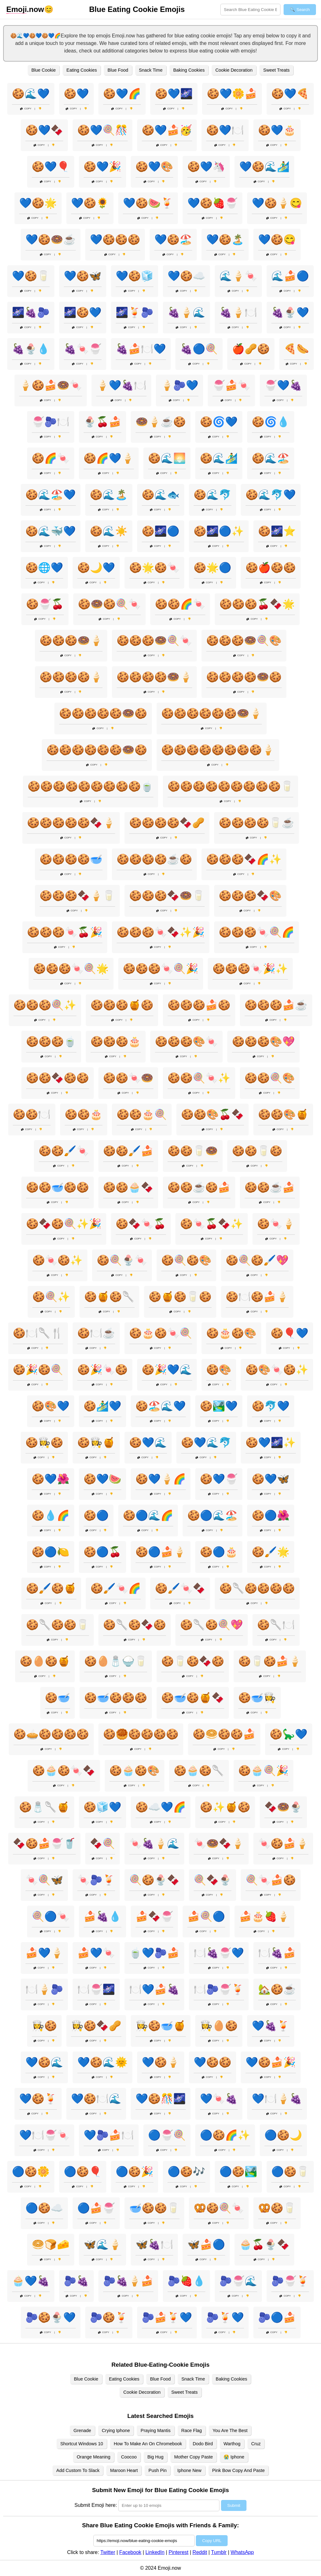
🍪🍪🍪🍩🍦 (71, 640)
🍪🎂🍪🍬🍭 (160, 1333)
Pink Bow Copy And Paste (238, 2470)
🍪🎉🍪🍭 (38, 1369)
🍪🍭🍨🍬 (122, 1260)
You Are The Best (230, 2430)
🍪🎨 (218, 1369)
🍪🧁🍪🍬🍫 (63, 1770)
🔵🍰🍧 (96, 2208)
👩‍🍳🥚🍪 (219, 2025)
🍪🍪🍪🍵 (51, 1041)
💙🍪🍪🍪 (115, 239)
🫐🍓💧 (186, 2281)
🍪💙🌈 (122, 93)
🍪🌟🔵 (212, 567)
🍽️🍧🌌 (96, 1989)
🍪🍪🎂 (83, 1114)
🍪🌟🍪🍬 (154, 567)
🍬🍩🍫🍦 (219, 1843)
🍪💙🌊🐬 (206, 1442)
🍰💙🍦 (44, 1952)
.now (25, 9)
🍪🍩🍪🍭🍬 (109, 604)
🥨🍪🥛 (277, 2208)
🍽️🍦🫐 (44, 1989)
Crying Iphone (116, 2430)
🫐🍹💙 (225, 2317)
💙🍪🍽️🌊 (96, 2098)
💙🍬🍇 (219, 2098)
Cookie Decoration (233, 70)
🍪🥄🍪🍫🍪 (134, 1624)
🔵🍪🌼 (31, 2171)
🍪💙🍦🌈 (161, 1479)
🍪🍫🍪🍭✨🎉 (64, 1223)
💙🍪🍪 (212, 2062)
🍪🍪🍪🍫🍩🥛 (167, 895)
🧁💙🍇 (31, 2281)
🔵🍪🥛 (290, 2171)
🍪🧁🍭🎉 (263, 1770)
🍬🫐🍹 (96, 1880)
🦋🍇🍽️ (154, 2244)
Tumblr (218, 2552)
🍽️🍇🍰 (277, 1952)
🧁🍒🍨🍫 (264, 2244)
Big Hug (155, 2456)
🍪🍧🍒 (45, 604)
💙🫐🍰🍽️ (109, 2135)
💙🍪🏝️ (225, 239)
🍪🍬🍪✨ (57, 1260)
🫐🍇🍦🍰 (128, 2281)
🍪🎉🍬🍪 (102, 1369)
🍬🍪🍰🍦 (283, 1843)
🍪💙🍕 (290, 93)
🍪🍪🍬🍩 (128, 1078)
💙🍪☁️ (186, 276)
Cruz (256, 2443)
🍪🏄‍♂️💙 (102, 1406)
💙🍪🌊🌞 (102, 2062)
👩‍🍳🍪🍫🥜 (96, 2025)
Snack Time (151, 70)
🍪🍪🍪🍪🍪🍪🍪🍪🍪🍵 (90, 786)
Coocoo (129, 2456)
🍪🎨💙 (50, 1406)
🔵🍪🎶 (186, 2171)
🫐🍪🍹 (109, 2317)
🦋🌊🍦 (102, 2244)
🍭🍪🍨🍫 (154, 1880)
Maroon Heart (124, 2470)
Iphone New (189, 2470)
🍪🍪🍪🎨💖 (263, 1041)
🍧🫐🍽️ (50, 421)
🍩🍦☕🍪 (161, 421)
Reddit (199, 2552)
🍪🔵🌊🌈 (148, 1515)
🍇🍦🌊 (186, 312)
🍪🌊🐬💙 (271, 494)
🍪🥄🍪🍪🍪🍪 (257, 1588)
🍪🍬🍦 (276, 1223)
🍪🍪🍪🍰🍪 (199, 1005)
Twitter (107, 2552)
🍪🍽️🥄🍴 (38, 1333)
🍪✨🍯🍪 (225, 1807)
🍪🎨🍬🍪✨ (277, 1369)
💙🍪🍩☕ (50, 239)
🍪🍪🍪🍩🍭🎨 (244, 640)
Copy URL (211, 2540)
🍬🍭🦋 (44, 1880)
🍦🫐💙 (179, 385)
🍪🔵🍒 (102, 1551)
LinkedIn (155, 2552)
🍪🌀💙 (219, 421)
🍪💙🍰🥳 (167, 130)
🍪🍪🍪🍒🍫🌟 (257, 604)
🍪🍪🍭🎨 (270, 1078)
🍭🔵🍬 (50, 1916)
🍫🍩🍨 (283, 1807)
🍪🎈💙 (289, 1333)
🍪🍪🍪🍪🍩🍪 (244, 677)
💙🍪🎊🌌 (161, 2098)
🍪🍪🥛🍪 (257, 1150)
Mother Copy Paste (193, 2456)
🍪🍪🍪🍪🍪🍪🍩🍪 (97, 749)
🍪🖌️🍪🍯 (51, 1588)
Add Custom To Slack (77, 2470)
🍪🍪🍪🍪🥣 (71, 859)
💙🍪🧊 (134, 276)
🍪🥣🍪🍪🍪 (115, 1697)
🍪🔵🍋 (50, 1551)
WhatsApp (242, 2552)
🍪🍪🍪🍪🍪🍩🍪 (103, 713)
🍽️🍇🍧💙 (219, 1952)
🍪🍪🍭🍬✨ (199, 1078)
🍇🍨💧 (31, 348)
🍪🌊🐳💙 (50, 531)
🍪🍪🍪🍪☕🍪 (154, 859)
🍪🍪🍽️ (32, 1114)
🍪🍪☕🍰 (270, 1187)
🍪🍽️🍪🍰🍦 (257, 1296)
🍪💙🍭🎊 (102, 130)
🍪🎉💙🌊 (167, 1369)
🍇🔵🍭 (199, 348)
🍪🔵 (96, 1515)
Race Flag (191, 2430)
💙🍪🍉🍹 (148, 203)
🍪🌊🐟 (161, 494)
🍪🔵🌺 (271, 1515)
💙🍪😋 (277, 239)
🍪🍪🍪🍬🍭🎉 (160, 968)
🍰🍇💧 (102, 1916)
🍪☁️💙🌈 (161, 1807)
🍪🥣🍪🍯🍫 (192, 1697)
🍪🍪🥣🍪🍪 (57, 1187)
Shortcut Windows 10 (81, 2443)
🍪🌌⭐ (277, 531)
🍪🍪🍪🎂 (116, 1041)
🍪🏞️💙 (219, 1406)
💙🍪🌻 (90, 203)
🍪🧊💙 (102, 1807)
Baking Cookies (189, 70)
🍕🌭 (296, 348)
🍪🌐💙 (44, 567)
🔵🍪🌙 (283, 2135)
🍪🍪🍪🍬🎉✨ (250, 968)
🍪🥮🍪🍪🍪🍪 (141, 1734)
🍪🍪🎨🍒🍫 (212, 1114)
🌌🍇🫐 (31, 312)
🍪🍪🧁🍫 (128, 1187)
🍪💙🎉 (102, 166)
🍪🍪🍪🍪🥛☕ (256, 822)
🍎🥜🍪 (251, 348)
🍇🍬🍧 (83, 348)
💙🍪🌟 (38, 203)
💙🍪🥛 (31, 276)
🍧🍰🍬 (231, 385)
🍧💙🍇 (283, 385)
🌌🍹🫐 (134, 312)
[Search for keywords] (250, 9)
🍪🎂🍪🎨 (231, 1333)
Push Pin (157, 2470)
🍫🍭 (102, 1843)
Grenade (82, 2430)
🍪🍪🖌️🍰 (128, 1150)
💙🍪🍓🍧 (212, 203)
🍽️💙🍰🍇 (154, 1989)
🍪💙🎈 (50, 166)
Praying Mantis (155, 2430)
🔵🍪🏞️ (238, 2171)
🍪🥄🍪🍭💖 (211, 1624)
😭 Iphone (234, 2456)
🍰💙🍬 (96, 1952)
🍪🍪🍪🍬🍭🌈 (256, 932)
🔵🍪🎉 (134, 2171)
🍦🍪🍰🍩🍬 (50, 385)
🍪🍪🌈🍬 (180, 604)
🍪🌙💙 (96, 567)
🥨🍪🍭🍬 (219, 2208)
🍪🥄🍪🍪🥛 (57, 1624)
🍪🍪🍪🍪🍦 (71, 677)
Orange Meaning (93, 2456)
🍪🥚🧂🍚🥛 (115, 1661)
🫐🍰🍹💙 (167, 2317)
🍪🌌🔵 (161, 531)
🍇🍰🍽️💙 (141, 348)
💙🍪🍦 (161, 2062)
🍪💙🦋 (271, 1479)
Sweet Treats (276, 70)
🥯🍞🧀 (50, 2244)
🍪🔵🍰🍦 (161, 1551)
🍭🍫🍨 (212, 1880)
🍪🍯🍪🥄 (109, 1296)
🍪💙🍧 (219, 1479)
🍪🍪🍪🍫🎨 (250, 895)
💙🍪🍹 (38, 2098)
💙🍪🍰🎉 (271, 2062)
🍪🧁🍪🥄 (199, 1770)
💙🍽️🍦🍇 (277, 2098)
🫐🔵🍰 (277, 2317)
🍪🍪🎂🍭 (142, 1114)
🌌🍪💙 (83, 312)
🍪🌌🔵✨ (219, 531)
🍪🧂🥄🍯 (44, 1807)
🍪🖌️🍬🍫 (180, 1588)
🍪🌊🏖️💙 (50, 494)
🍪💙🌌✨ (271, 1442)
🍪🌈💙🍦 (109, 458)
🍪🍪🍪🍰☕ (276, 1005)
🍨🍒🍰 (102, 421)
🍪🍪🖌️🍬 (64, 1150)
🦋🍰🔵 (206, 2244)
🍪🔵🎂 (219, 1551)
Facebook (130, 2552)
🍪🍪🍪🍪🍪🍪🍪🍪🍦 (217, 749)
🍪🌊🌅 (167, 458)
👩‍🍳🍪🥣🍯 (161, 2025)
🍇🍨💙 (290, 312)
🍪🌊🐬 (212, 494)
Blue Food (118, 70)
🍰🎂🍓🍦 (264, 1916)
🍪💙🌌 (174, 93)
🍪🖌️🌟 (271, 1551)
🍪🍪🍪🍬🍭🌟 (71, 968)
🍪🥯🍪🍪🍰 (224, 1734)
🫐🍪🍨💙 (50, 2317)
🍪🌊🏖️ (271, 458)
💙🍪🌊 (44, 2062)
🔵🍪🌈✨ (225, 2135)
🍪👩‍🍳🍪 (44, 1442)
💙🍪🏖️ (173, 239)
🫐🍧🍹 (290, 2281)
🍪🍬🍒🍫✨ (211, 1223)
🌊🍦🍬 (238, 276)
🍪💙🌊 (148, 1442)
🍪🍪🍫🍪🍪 (57, 1078)
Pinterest (178, 2552)
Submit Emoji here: (96, 2505)
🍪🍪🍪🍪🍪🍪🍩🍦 (211, 713)
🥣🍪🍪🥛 (154, 2208)
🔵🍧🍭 (167, 2135)
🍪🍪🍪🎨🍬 (186, 1041)
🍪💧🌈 (50, 1515)
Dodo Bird (203, 2443)
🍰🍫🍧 (154, 1916)
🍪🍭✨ (51, 1296)
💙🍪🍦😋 (277, 203)
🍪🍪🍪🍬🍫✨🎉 (161, 932)
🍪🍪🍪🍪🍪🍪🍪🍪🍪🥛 (230, 786)
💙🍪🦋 (83, 276)
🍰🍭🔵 (206, 1916)
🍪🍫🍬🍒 (141, 1223)
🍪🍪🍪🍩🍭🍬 (154, 640)
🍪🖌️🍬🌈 (116, 1588)
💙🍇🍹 (271, 2025)
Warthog (232, 2443)
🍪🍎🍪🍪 (271, 567)
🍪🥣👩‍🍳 (257, 1697)
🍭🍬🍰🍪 (271, 1880)
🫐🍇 (76, 2281)
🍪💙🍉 (102, 1479)
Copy (25, 108)
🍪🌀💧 (271, 421)
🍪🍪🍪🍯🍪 (122, 1005)
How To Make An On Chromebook (148, 2443)
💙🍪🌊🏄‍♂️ (264, 166)
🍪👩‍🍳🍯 (96, 1442)
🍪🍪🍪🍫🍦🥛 (77, 895)
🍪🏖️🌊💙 (161, 1406)
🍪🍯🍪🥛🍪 (180, 1296)
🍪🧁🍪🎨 (134, 1770)
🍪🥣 (57, 1697)
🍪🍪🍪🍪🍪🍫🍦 (71, 822)
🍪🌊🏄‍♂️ (219, 458)
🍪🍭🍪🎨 (186, 1260)
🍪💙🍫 (44, 130)
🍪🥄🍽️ (276, 1624)
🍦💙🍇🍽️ (121, 385)
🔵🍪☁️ (44, 2208)
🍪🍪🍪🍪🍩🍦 (154, 677)
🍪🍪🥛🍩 (193, 1150)
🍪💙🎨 (154, 166)
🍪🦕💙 (288, 1734)
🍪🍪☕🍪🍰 (199, 1187)
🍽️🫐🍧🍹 (219, 1989)
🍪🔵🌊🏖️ (212, 1515)
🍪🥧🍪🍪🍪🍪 (51, 1734)
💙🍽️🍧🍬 (44, 2135)
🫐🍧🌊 (238, 2281)
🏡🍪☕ (277, 1989)
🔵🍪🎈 (83, 2171)
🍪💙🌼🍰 (232, 93)
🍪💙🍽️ (225, 130)
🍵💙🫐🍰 (154, 1952)
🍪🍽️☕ (96, 1333)
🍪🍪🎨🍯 (283, 1114)
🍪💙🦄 (206, 166)
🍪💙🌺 (50, 1479)
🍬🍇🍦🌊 (154, 1843)
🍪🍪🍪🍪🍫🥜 (167, 822)
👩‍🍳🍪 (44, 2025)
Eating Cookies (81, 70)
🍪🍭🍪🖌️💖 (257, 1260)
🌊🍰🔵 (290, 276)
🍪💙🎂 (277, 130)
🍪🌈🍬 (50, 458)
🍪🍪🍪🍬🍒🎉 (64, 932)
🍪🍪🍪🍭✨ (45, 1005)
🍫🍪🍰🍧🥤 (44, 1843)
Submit (233, 2505)
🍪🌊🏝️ (109, 494)
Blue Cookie (43, 70)
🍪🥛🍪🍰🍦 (269, 1661)
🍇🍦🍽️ (238, 312)
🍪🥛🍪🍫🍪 (192, 1661)
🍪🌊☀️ (109, 531)
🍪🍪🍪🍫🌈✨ (244, 859)
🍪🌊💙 (31, 93)
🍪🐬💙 (271, 1406)
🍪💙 (76, 93)
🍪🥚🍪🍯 (45, 1661)
